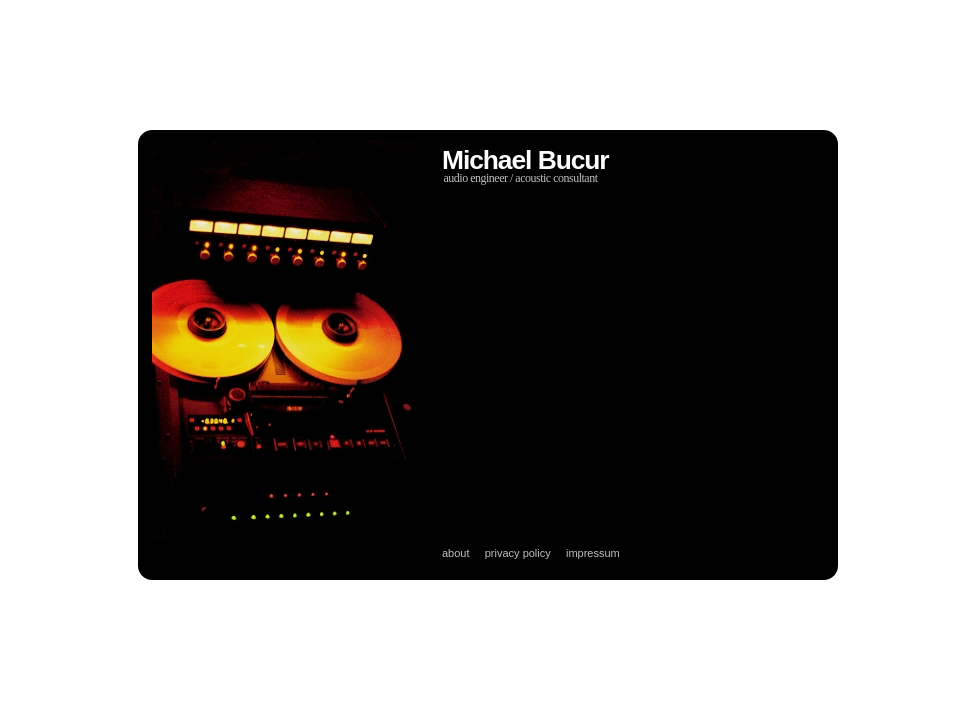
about (456, 553)
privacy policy (518, 553)
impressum (593, 553)
